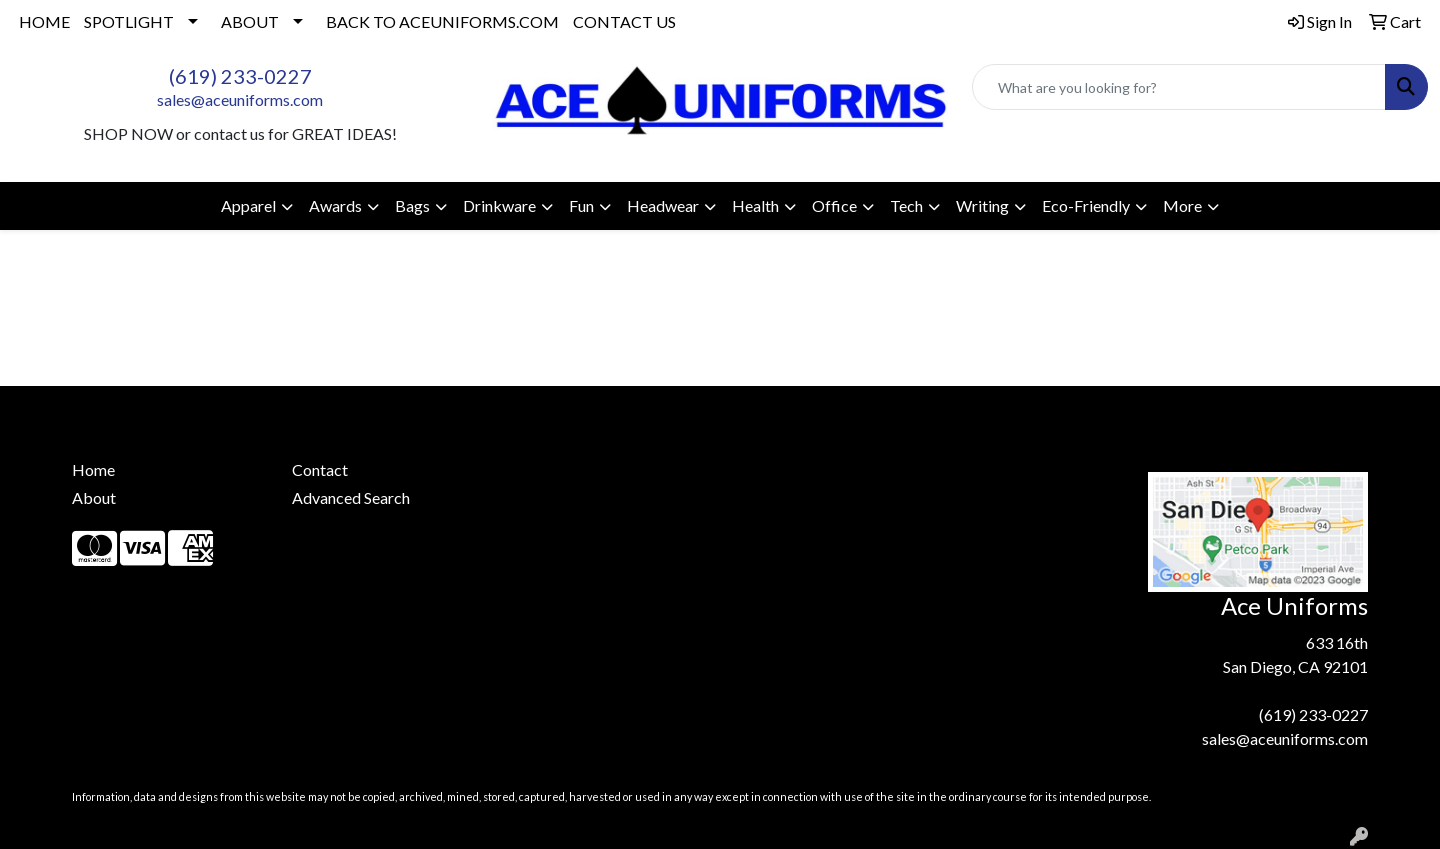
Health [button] (755, 205)
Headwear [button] (663, 205)
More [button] (1182, 205)
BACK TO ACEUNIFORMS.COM (442, 21)
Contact (320, 469)
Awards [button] (335, 205)
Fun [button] (581, 205)
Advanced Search (351, 497)
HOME (44, 21)
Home (93, 469)
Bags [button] (412, 205)
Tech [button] (906, 205)
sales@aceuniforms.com (240, 99)
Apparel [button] (248, 205)
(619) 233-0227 (240, 76)
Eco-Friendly (1086, 205)
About (94, 497)
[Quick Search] (1179, 87)
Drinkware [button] (499, 205)
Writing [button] (982, 205)
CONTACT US (624, 21)
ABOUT (250, 21)
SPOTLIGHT (129, 21)
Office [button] (834, 205)
